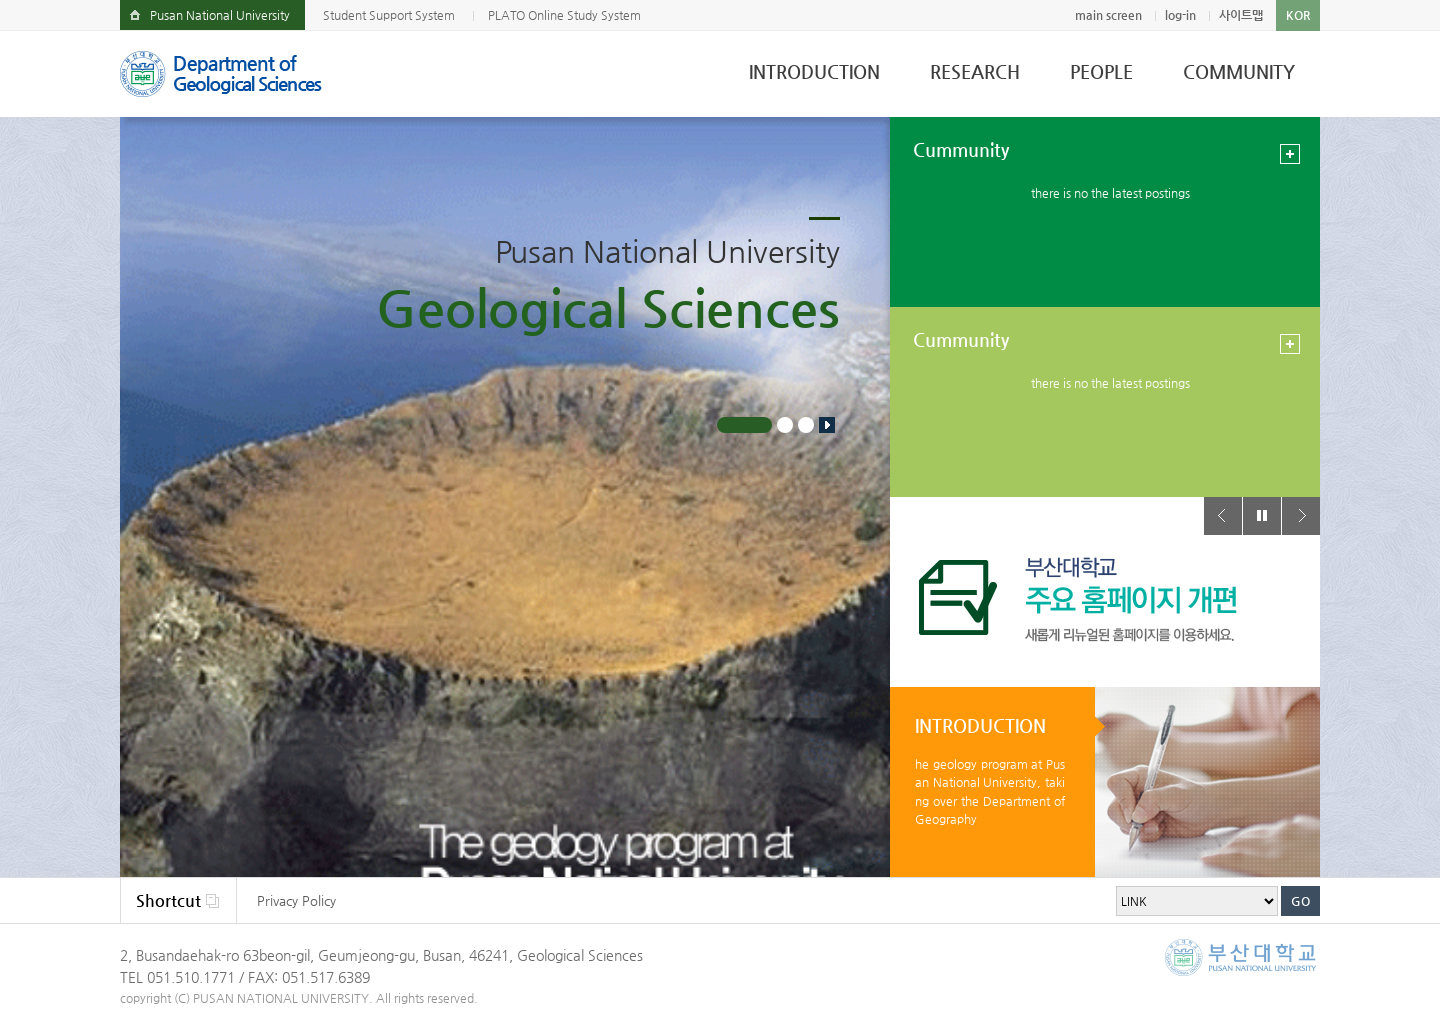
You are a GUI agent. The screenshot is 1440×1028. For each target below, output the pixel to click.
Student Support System (389, 15)
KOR (1298, 15)
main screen (1108, 15)
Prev (1223, 516)
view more (1290, 154)
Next (1301, 516)
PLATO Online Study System (564, 15)
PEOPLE (1101, 71)
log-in (1180, 15)
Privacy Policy (296, 900)
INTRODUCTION (814, 71)
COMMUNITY (1239, 71)
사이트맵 (1241, 15)
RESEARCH (975, 71)
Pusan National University (220, 15)
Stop (827, 425)
